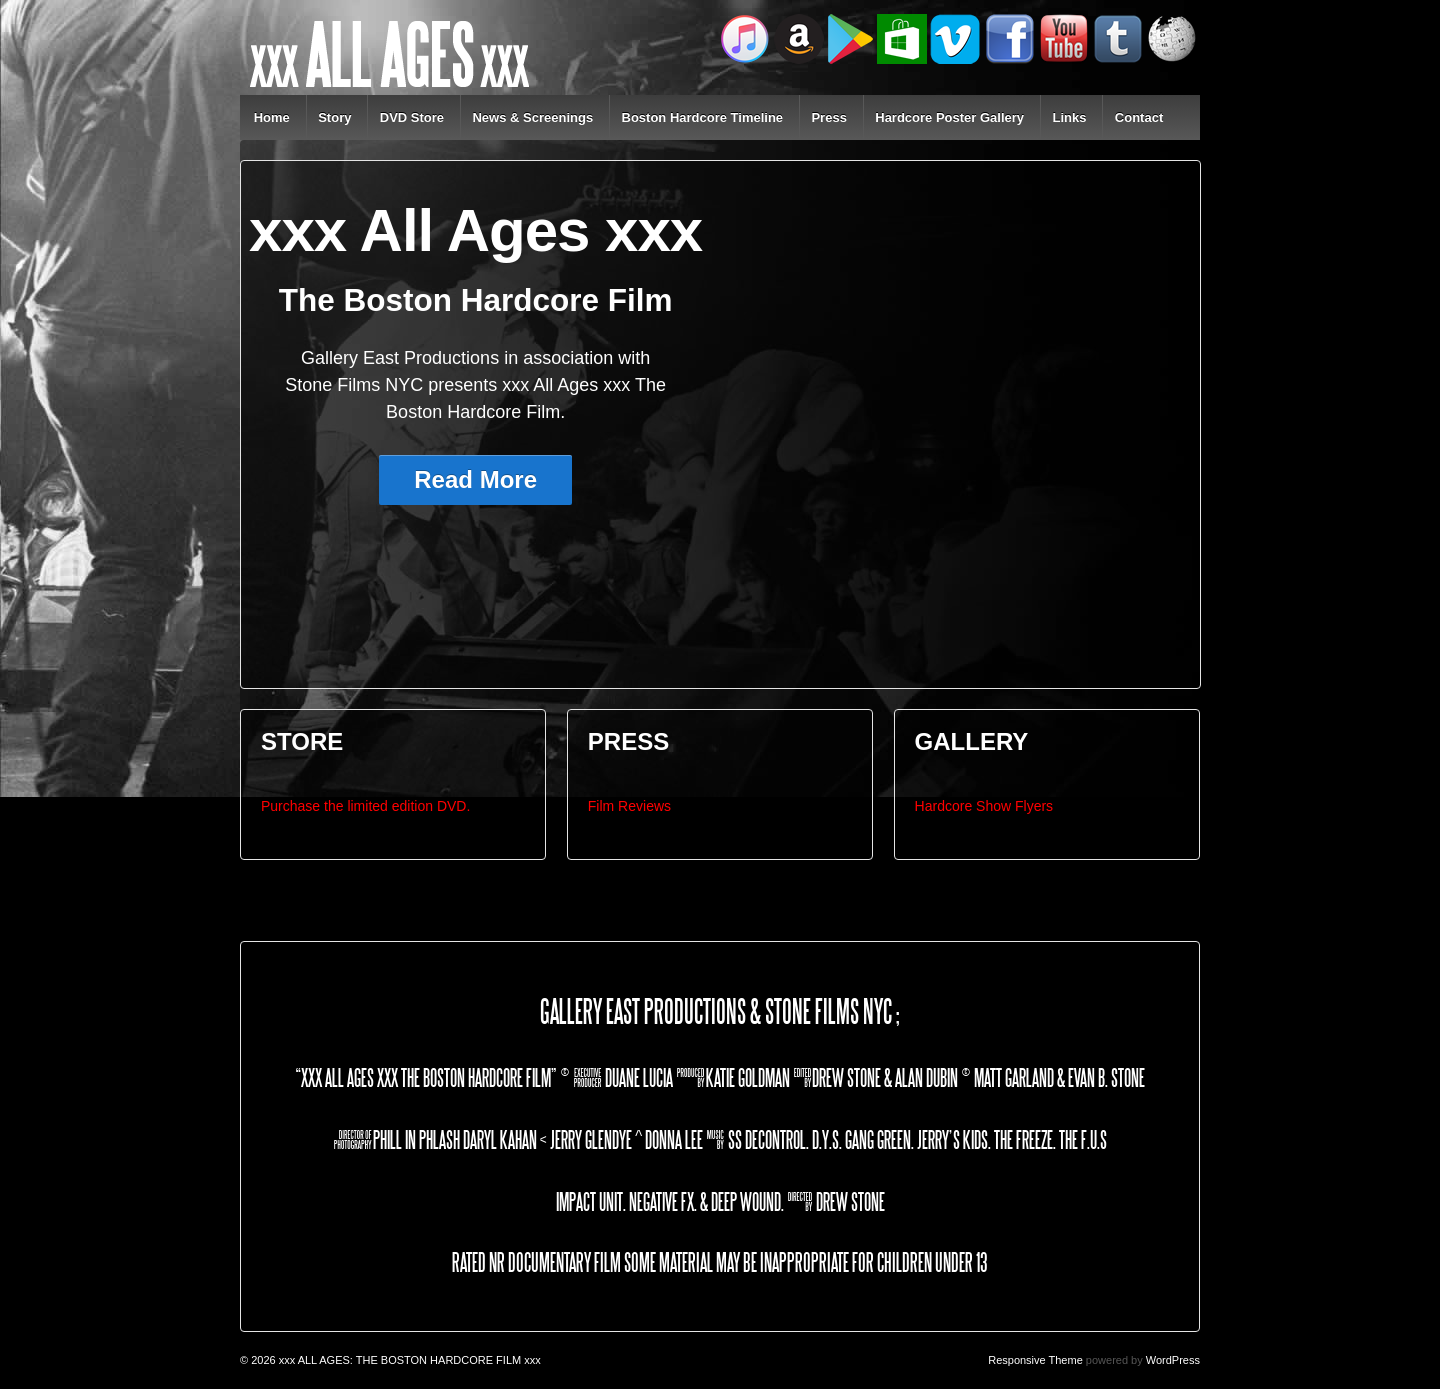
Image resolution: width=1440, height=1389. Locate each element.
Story (334, 117)
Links (1069, 117)
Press (828, 117)
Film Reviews (629, 806)
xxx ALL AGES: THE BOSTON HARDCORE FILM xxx (408, 1360)
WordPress (1173, 1360)
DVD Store (412, 117)
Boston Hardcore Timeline (703, 117)
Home (272, 117)
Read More (475, 479)
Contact (1139, 117)
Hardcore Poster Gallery (949, 117)
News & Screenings (532, 117)
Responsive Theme (1035, 1360)
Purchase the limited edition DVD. (365, 806)
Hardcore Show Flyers (984, 806)
